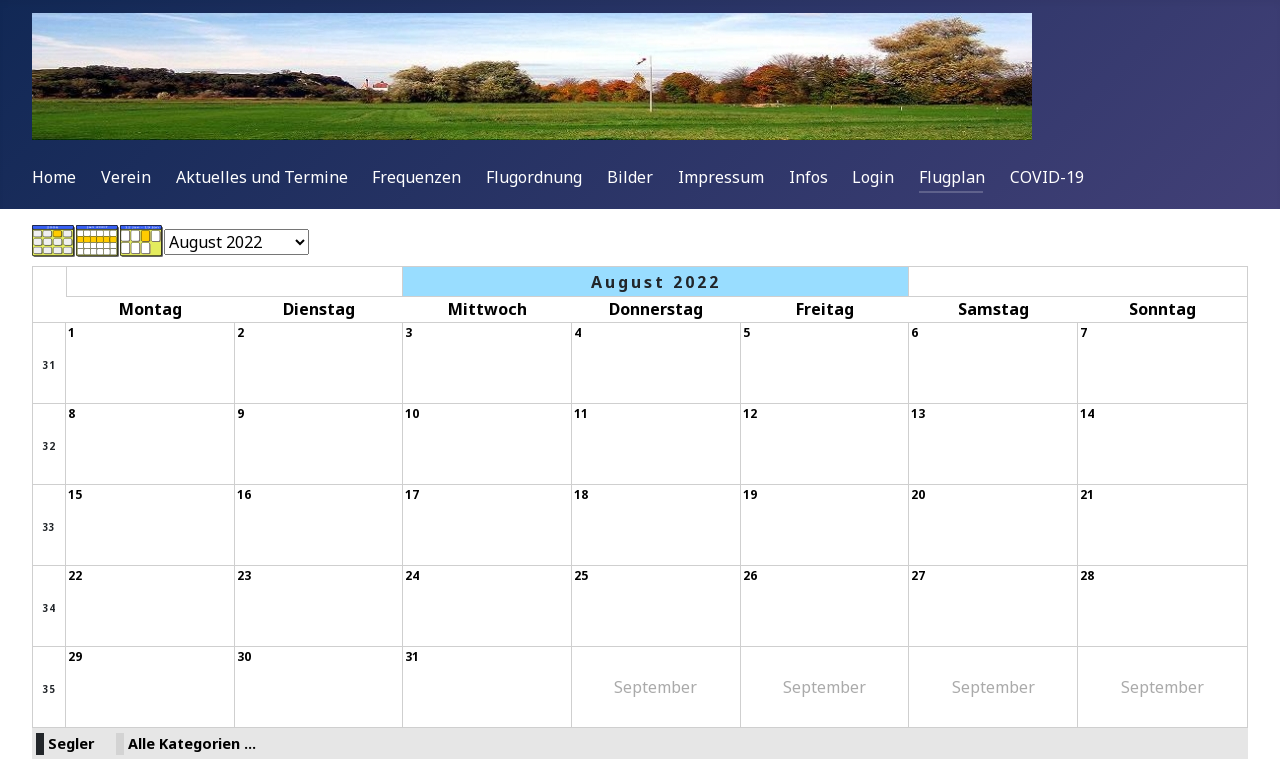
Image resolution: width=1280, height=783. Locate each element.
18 (581, 494)
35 (49, 689)
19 (750, 494)
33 (49, 527)
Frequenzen (416, 177)
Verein (126, 177)
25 (581, 575)
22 (75, 575)
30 (244, 656)
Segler (71, 743)
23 (244, 575)
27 (918, 575)
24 (412, 575)
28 (1087, 575)
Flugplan (952, 177)
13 (918, 413)
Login (873, 177)
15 (75, 494)
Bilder (630, 177)
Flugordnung (534, 177)
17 (412, 494)
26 (750, 575)
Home (54, 177)
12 (750, 413)
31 (49, 365)
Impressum (721, 177)
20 (918, 494)
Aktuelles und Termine (262, 177)
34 (49, 608)
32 (49, 446)
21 (1087, 494)
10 (412, 413)
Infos (808, 177)
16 (244, 494)
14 (1087, 413)
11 (581, 413)
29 (75, 656)
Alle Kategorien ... (192, 743)
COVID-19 (1047, 177)
